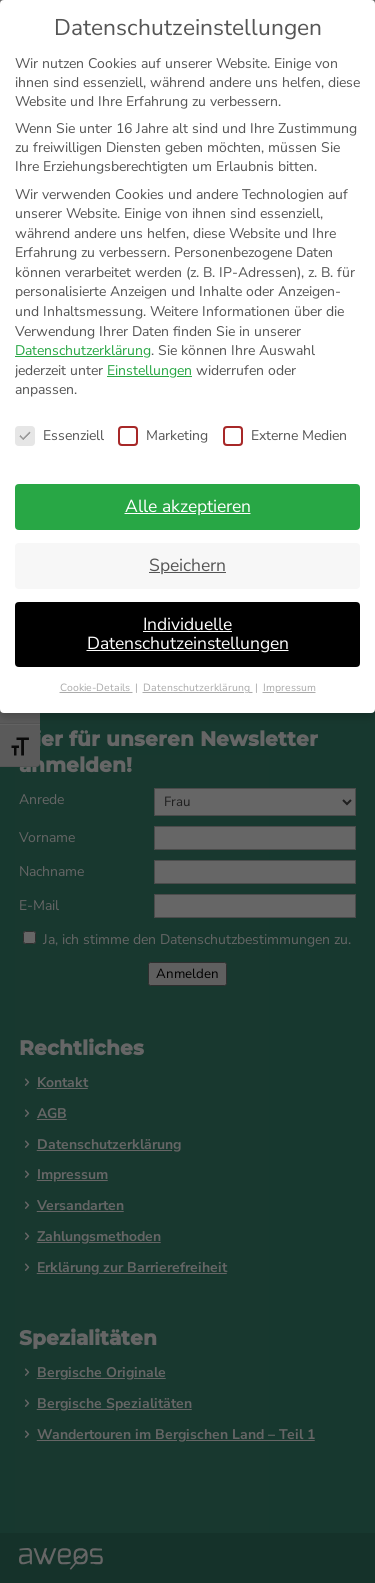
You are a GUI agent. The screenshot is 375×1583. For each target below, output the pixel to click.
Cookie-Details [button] (96, 687)
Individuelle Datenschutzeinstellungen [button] (188, 634)
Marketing (163, 435)
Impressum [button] (289, 687)
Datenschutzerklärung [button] (198, 687)
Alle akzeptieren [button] (188, 506)
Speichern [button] (187, 565)
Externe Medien (285, 435)
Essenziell (59, 435)
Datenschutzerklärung (83, 350)
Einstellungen (149, 370)
